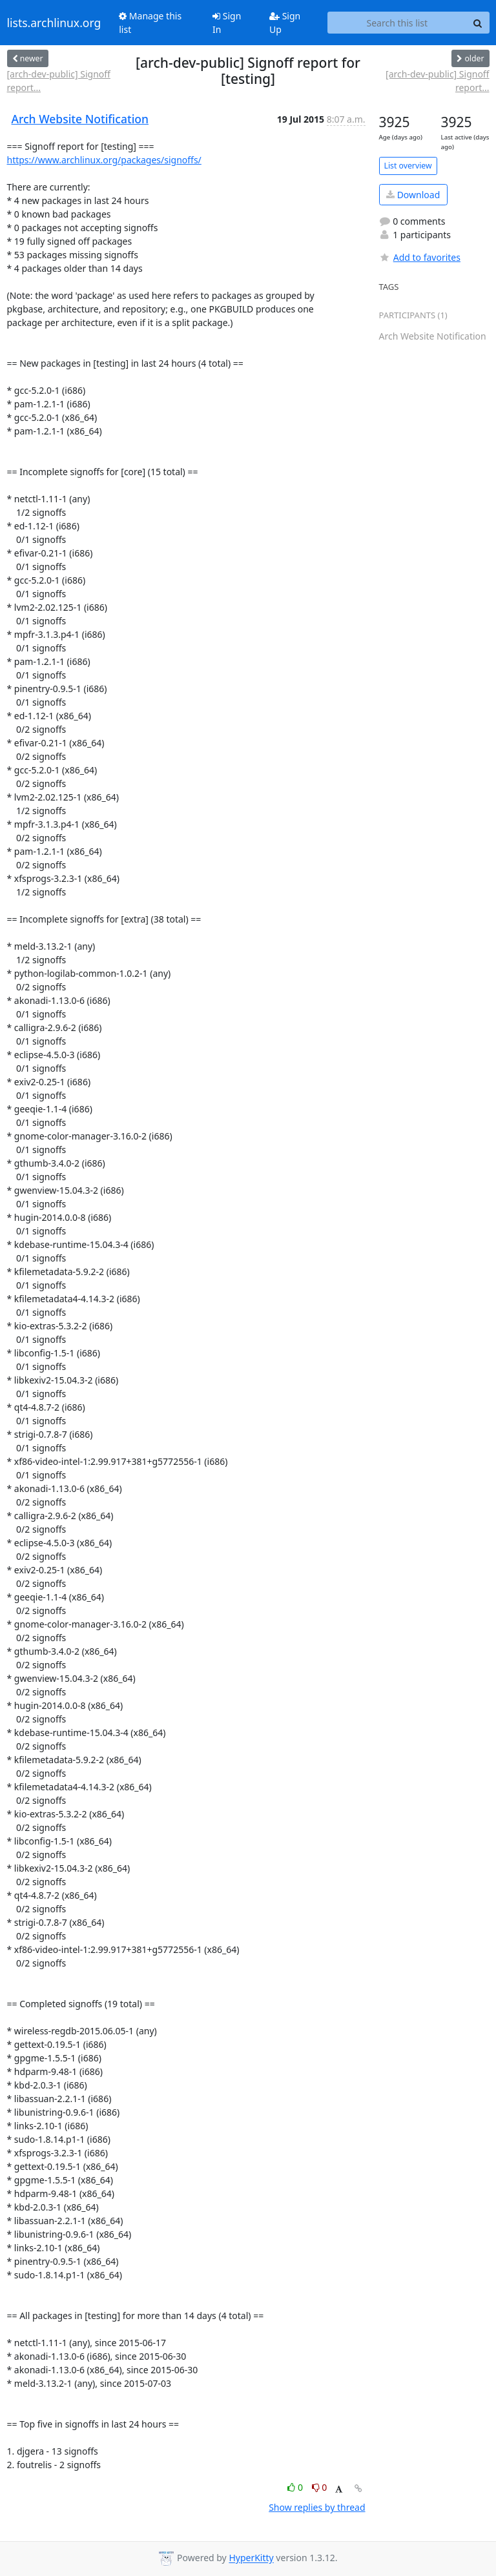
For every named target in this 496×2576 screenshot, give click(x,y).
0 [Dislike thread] (319, 2487)
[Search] (478, 23)
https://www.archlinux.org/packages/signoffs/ (104, 160)
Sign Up (284, 23)
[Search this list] (396, 23)
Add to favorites (419, 257)
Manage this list (150, 23)
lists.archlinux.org (54, 22)
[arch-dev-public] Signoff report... (58, 81)
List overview (408, 165)
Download (413, 195)
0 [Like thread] (296, 2487)
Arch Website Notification (80, 119)
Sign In (226, 23)
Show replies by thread (317, 2507)
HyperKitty (251, 2558)
